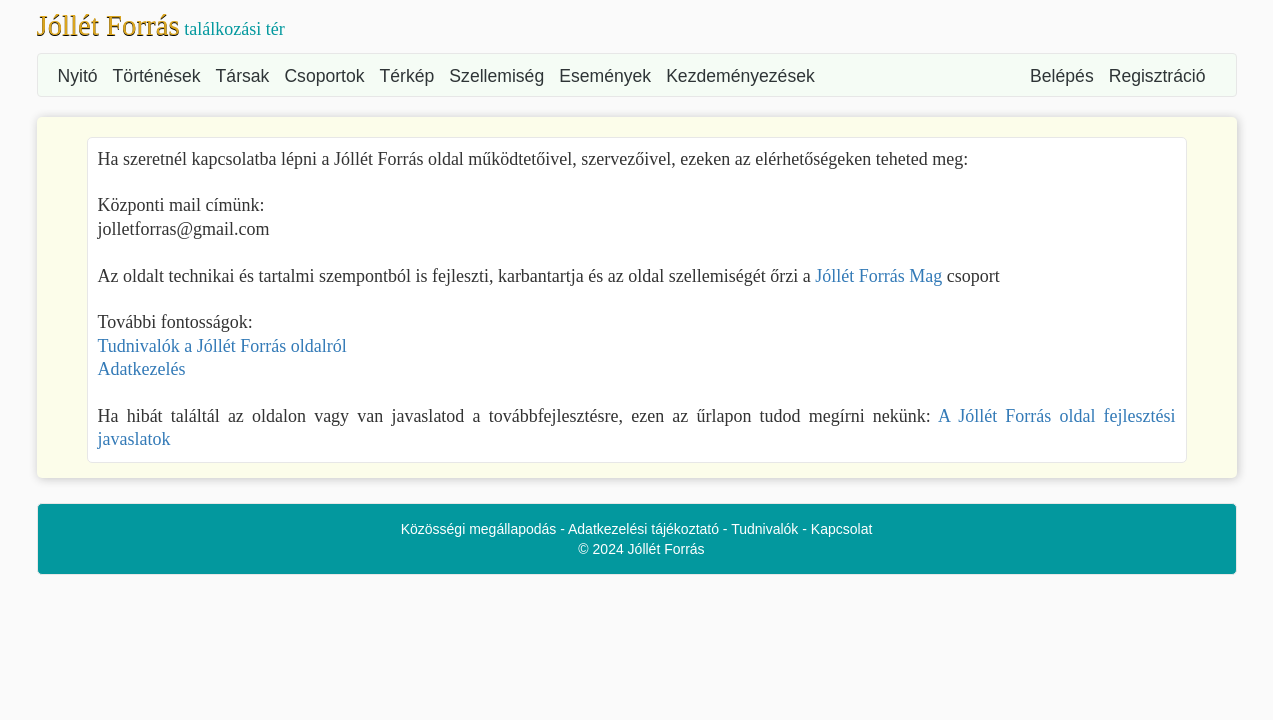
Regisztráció (1157, 76)
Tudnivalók (764, 529)
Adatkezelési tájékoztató (643, 529)
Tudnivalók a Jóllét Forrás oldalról (222, 346)
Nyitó (78, 76)
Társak (243, 76)
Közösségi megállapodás (479, 529)
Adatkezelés (142, 369)
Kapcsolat (841, 529)
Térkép (407, 76)
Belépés (1062, 76)
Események (605, 76)
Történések (157, 76)
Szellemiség (496, 76)
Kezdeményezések (740, 76)
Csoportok (324, 76)
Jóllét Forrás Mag (878, 276)
